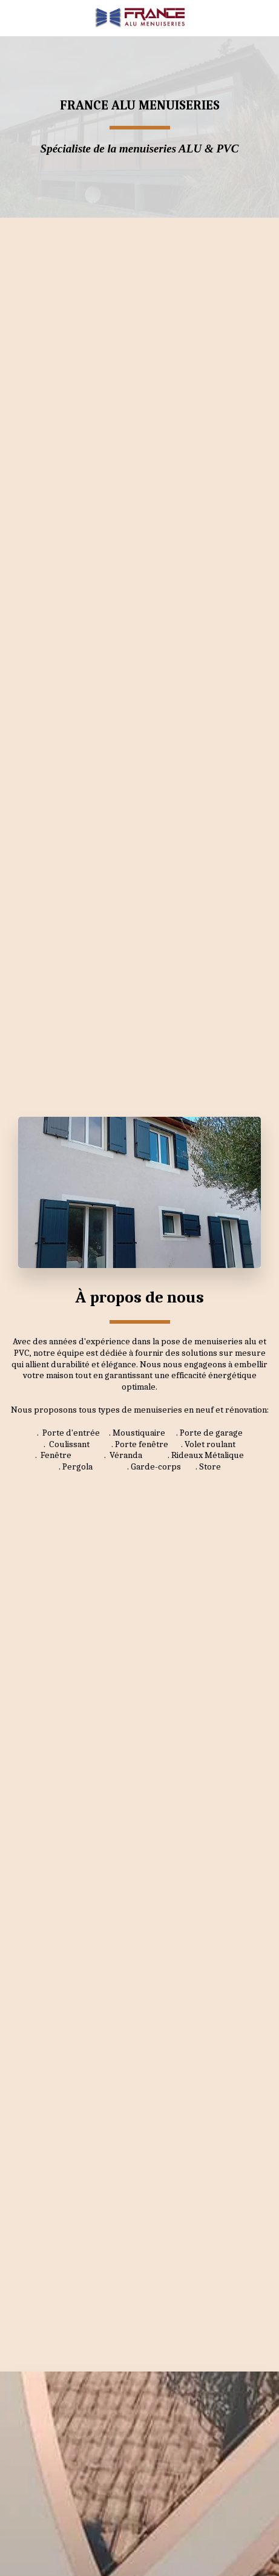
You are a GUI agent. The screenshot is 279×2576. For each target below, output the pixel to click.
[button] (13, 17)
